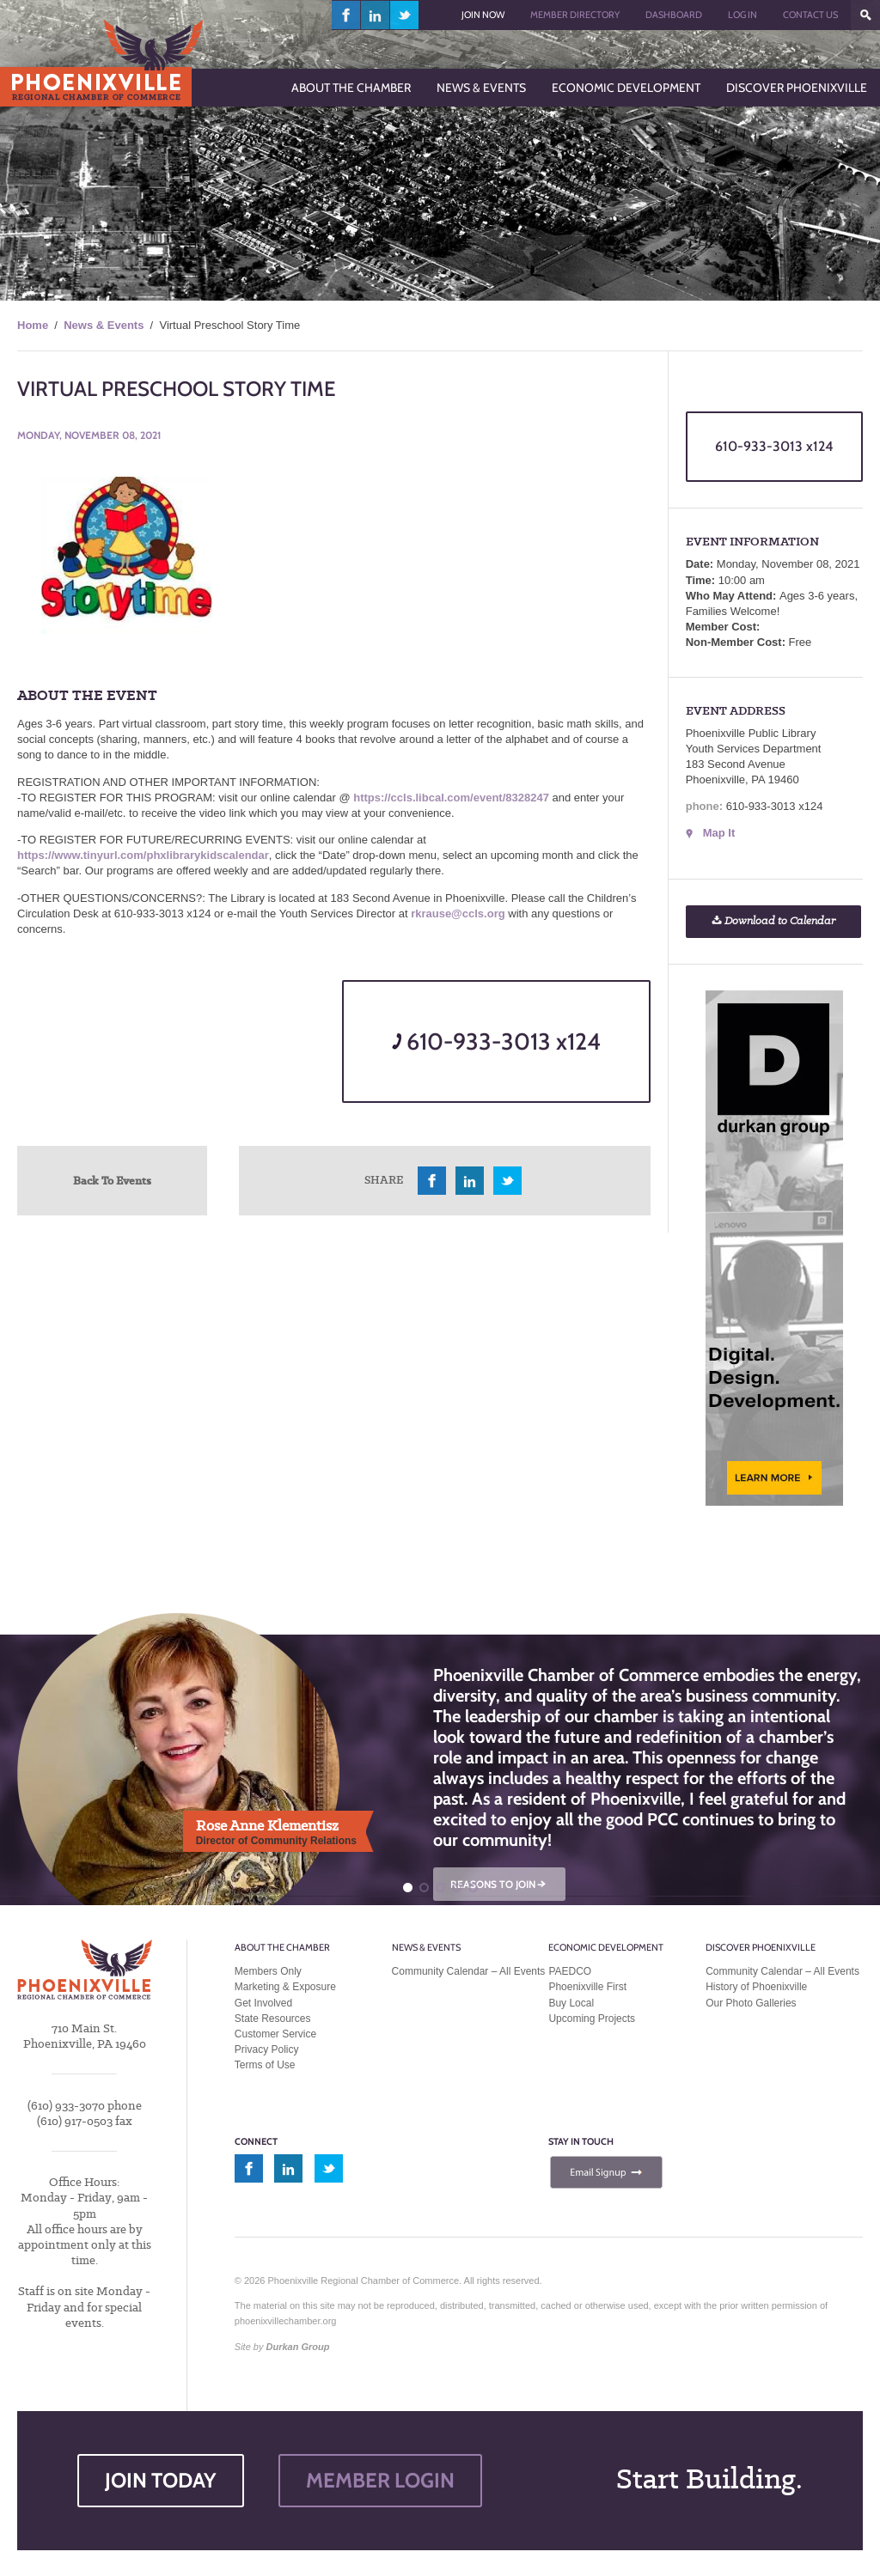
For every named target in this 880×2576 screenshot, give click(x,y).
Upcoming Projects (591, 2019)
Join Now (482, 15)
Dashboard (673, 15)
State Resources (273, 2019)
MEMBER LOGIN (380, 2480)
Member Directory (575, 15)
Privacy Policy (267, 2049)
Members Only (268, 1971)
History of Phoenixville (756, 1987)
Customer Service (275, 2034)
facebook (346, 15)
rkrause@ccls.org (458, 913)
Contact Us (810, 15)
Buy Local (571, 2003)
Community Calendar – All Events (469, 1971)
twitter (404, 15)
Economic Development (605, 1947)
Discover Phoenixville (761, 1947)
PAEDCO (569, 1971)
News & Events (104, 325)
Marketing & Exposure (285, 1987)
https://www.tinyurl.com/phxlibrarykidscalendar (143, 855)
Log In (742, 15)
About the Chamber (282, 1947)
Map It (719, 832)
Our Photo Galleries (751, 2003)
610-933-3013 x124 (496, 1041)
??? (865, 15)
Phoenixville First (587, 1987)
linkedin (375, 15)
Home (32, 325)
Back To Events (112, 1180)
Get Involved (263, 2003)
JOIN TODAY (161, 2480)
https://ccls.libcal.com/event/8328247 (451, 797)
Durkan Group (298, 2347)
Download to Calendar (773, 921)
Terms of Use (265, 2065)
